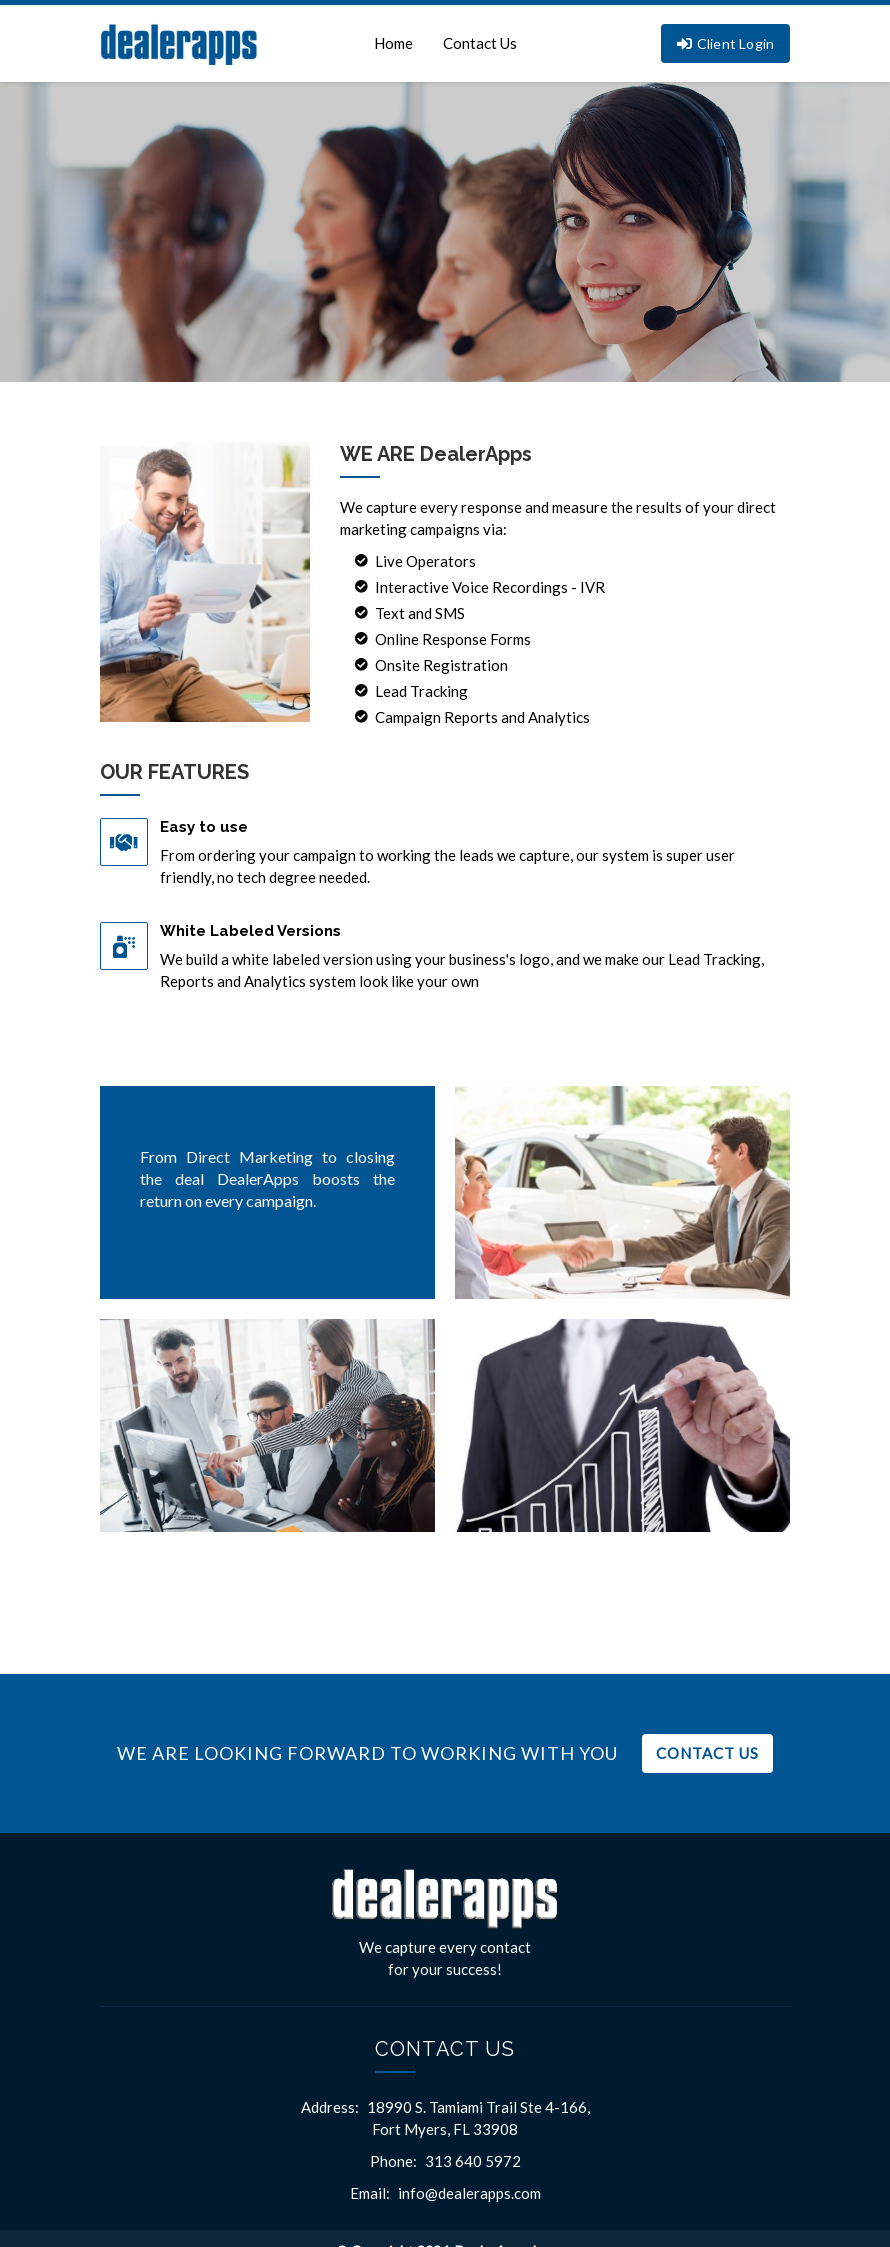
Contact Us (480, 43)
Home (393, 43)
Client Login (726, 43)
